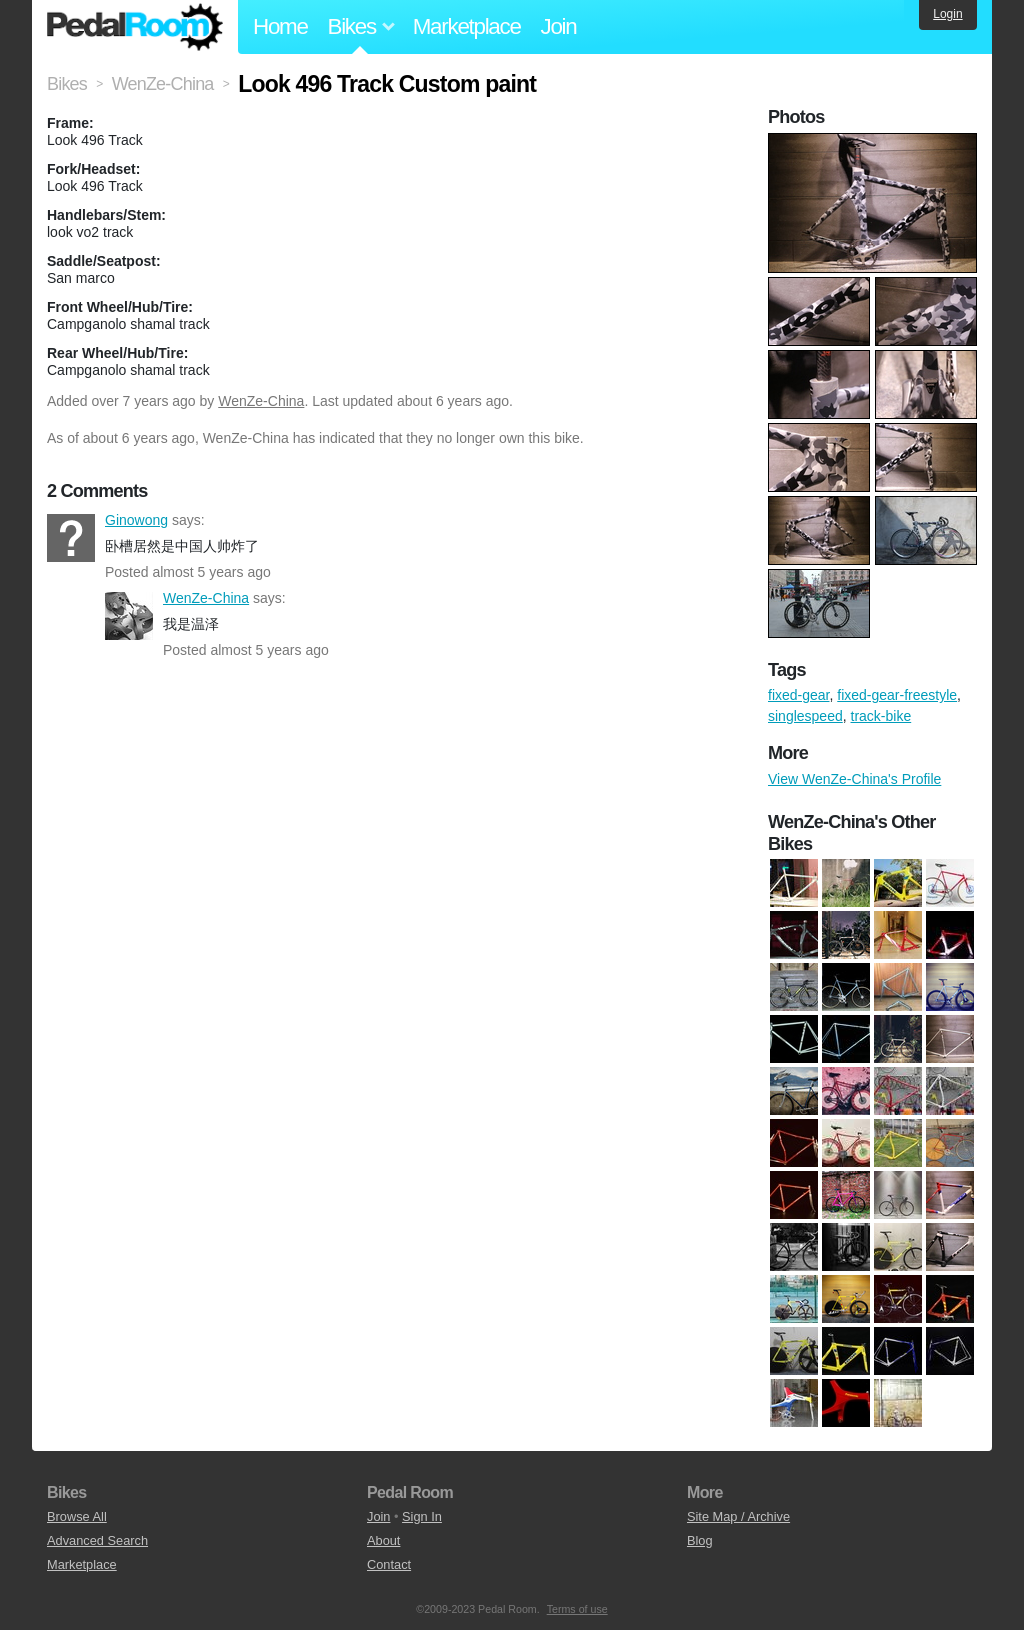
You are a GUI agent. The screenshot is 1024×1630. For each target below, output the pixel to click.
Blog (700, 1540)
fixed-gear (798, 695)
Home (280, 26)
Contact (389, 1564)
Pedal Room (135, 27)
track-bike (881, 716)
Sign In (422, 1516)
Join (559, 26)
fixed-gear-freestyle (897, 695)
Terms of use (577, 1609)
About (383, 1540)
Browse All (77, 1516)
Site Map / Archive (738, 1516)
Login (947, 14)
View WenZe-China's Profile (854, 779)
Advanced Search (97, 1540)
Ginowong (71, 538)
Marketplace (467, 26)
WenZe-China (261, 401)
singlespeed (805, 716)
